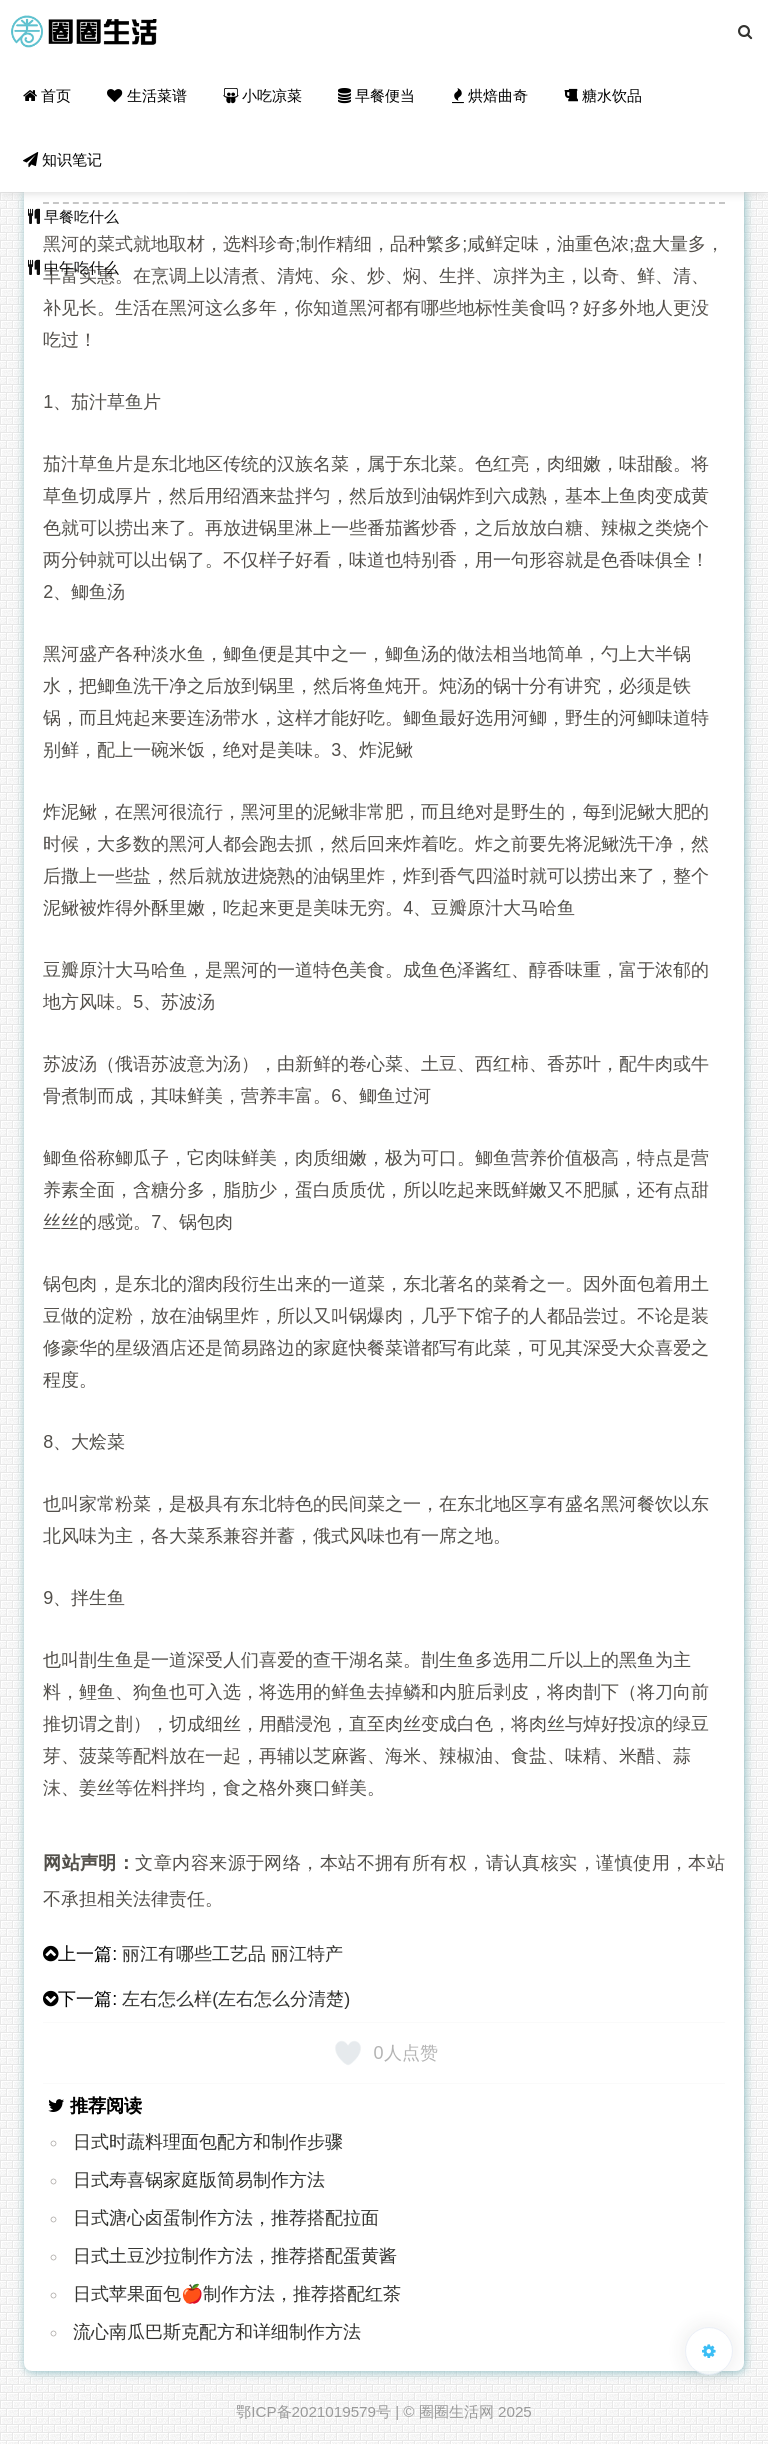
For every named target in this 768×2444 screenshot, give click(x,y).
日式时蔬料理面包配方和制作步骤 (208, 2142)
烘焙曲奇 (490, 95)
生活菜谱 (146, 95)
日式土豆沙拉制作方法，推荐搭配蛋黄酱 (235, 2256)
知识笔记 (62, 159)
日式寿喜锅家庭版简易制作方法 (199, 2180)
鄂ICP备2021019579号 (313, 2411)
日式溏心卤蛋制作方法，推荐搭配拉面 (226, 2218)
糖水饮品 (603, 95)
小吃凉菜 (262, 95)
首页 (47, 95)
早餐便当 (376, 95)
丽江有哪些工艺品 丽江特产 (232, 1954)
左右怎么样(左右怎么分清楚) (236, 1999)
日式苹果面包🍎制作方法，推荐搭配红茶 (237, 2294)
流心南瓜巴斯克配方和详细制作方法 (217, 2332)
